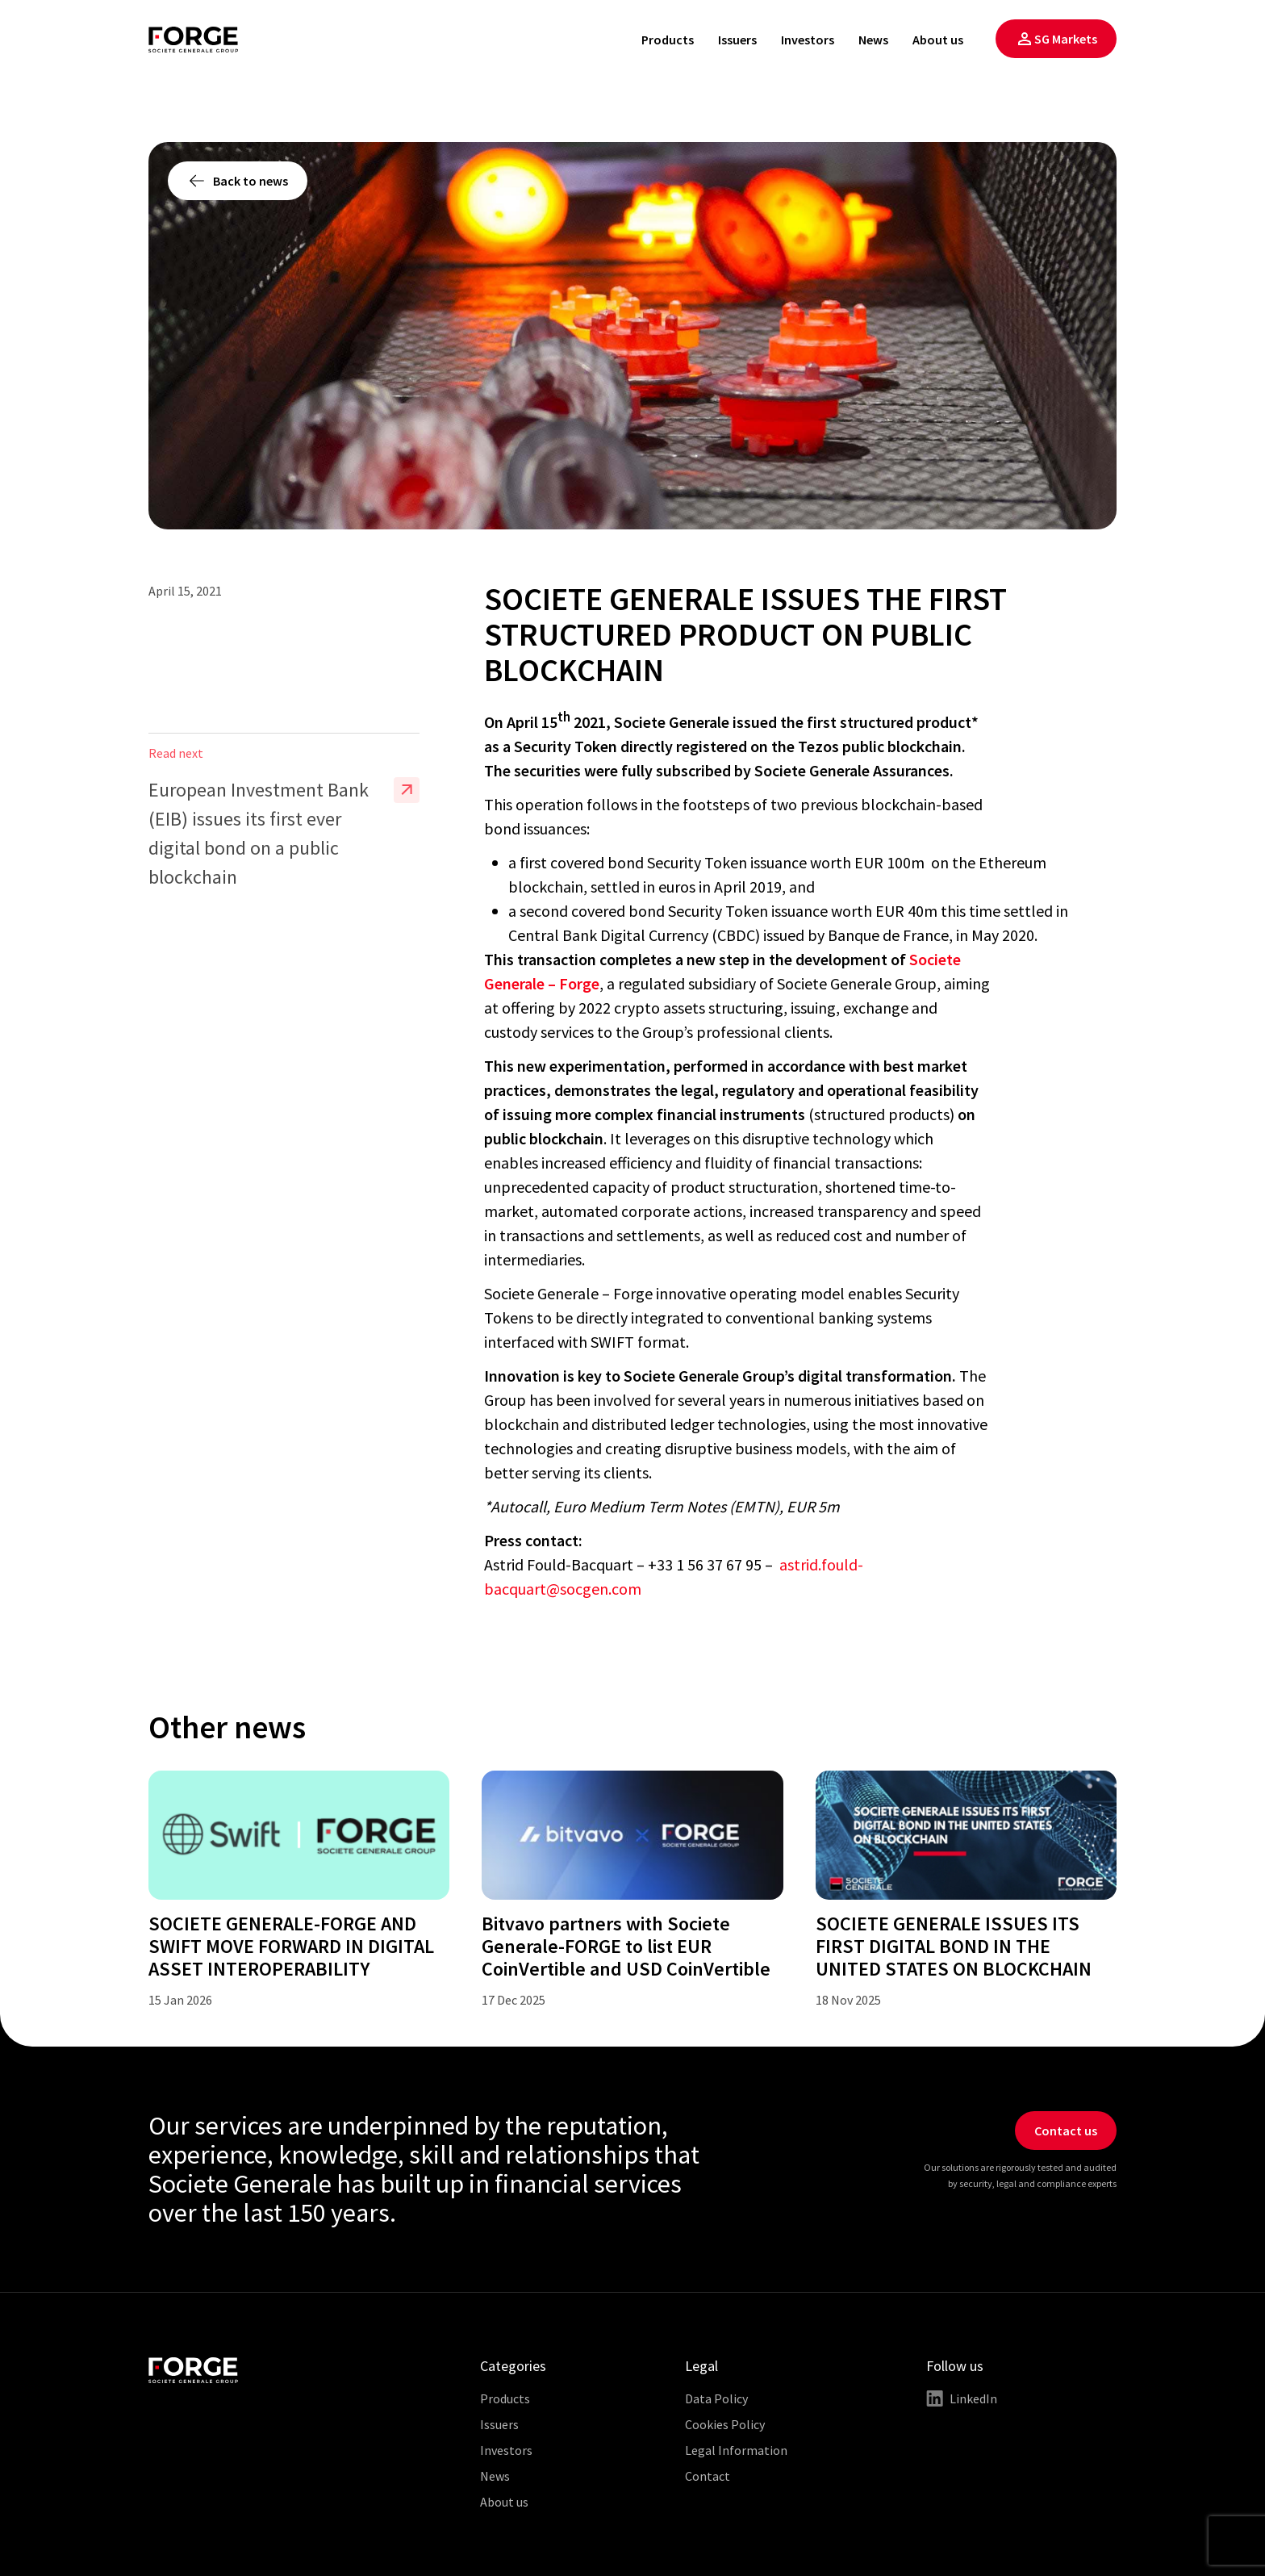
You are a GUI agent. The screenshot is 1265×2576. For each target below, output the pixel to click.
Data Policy (716, 2398)
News (873, 39)
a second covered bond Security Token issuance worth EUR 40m (722, 911)
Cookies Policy (725, 2424)
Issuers (737, 39)
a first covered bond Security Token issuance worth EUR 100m (718, 862)
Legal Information (736, 2450)
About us (937, 39)
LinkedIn (961, 2398)
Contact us (1065, 2130)
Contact (707, 2476)
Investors (807, 39)
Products (667, 39)
